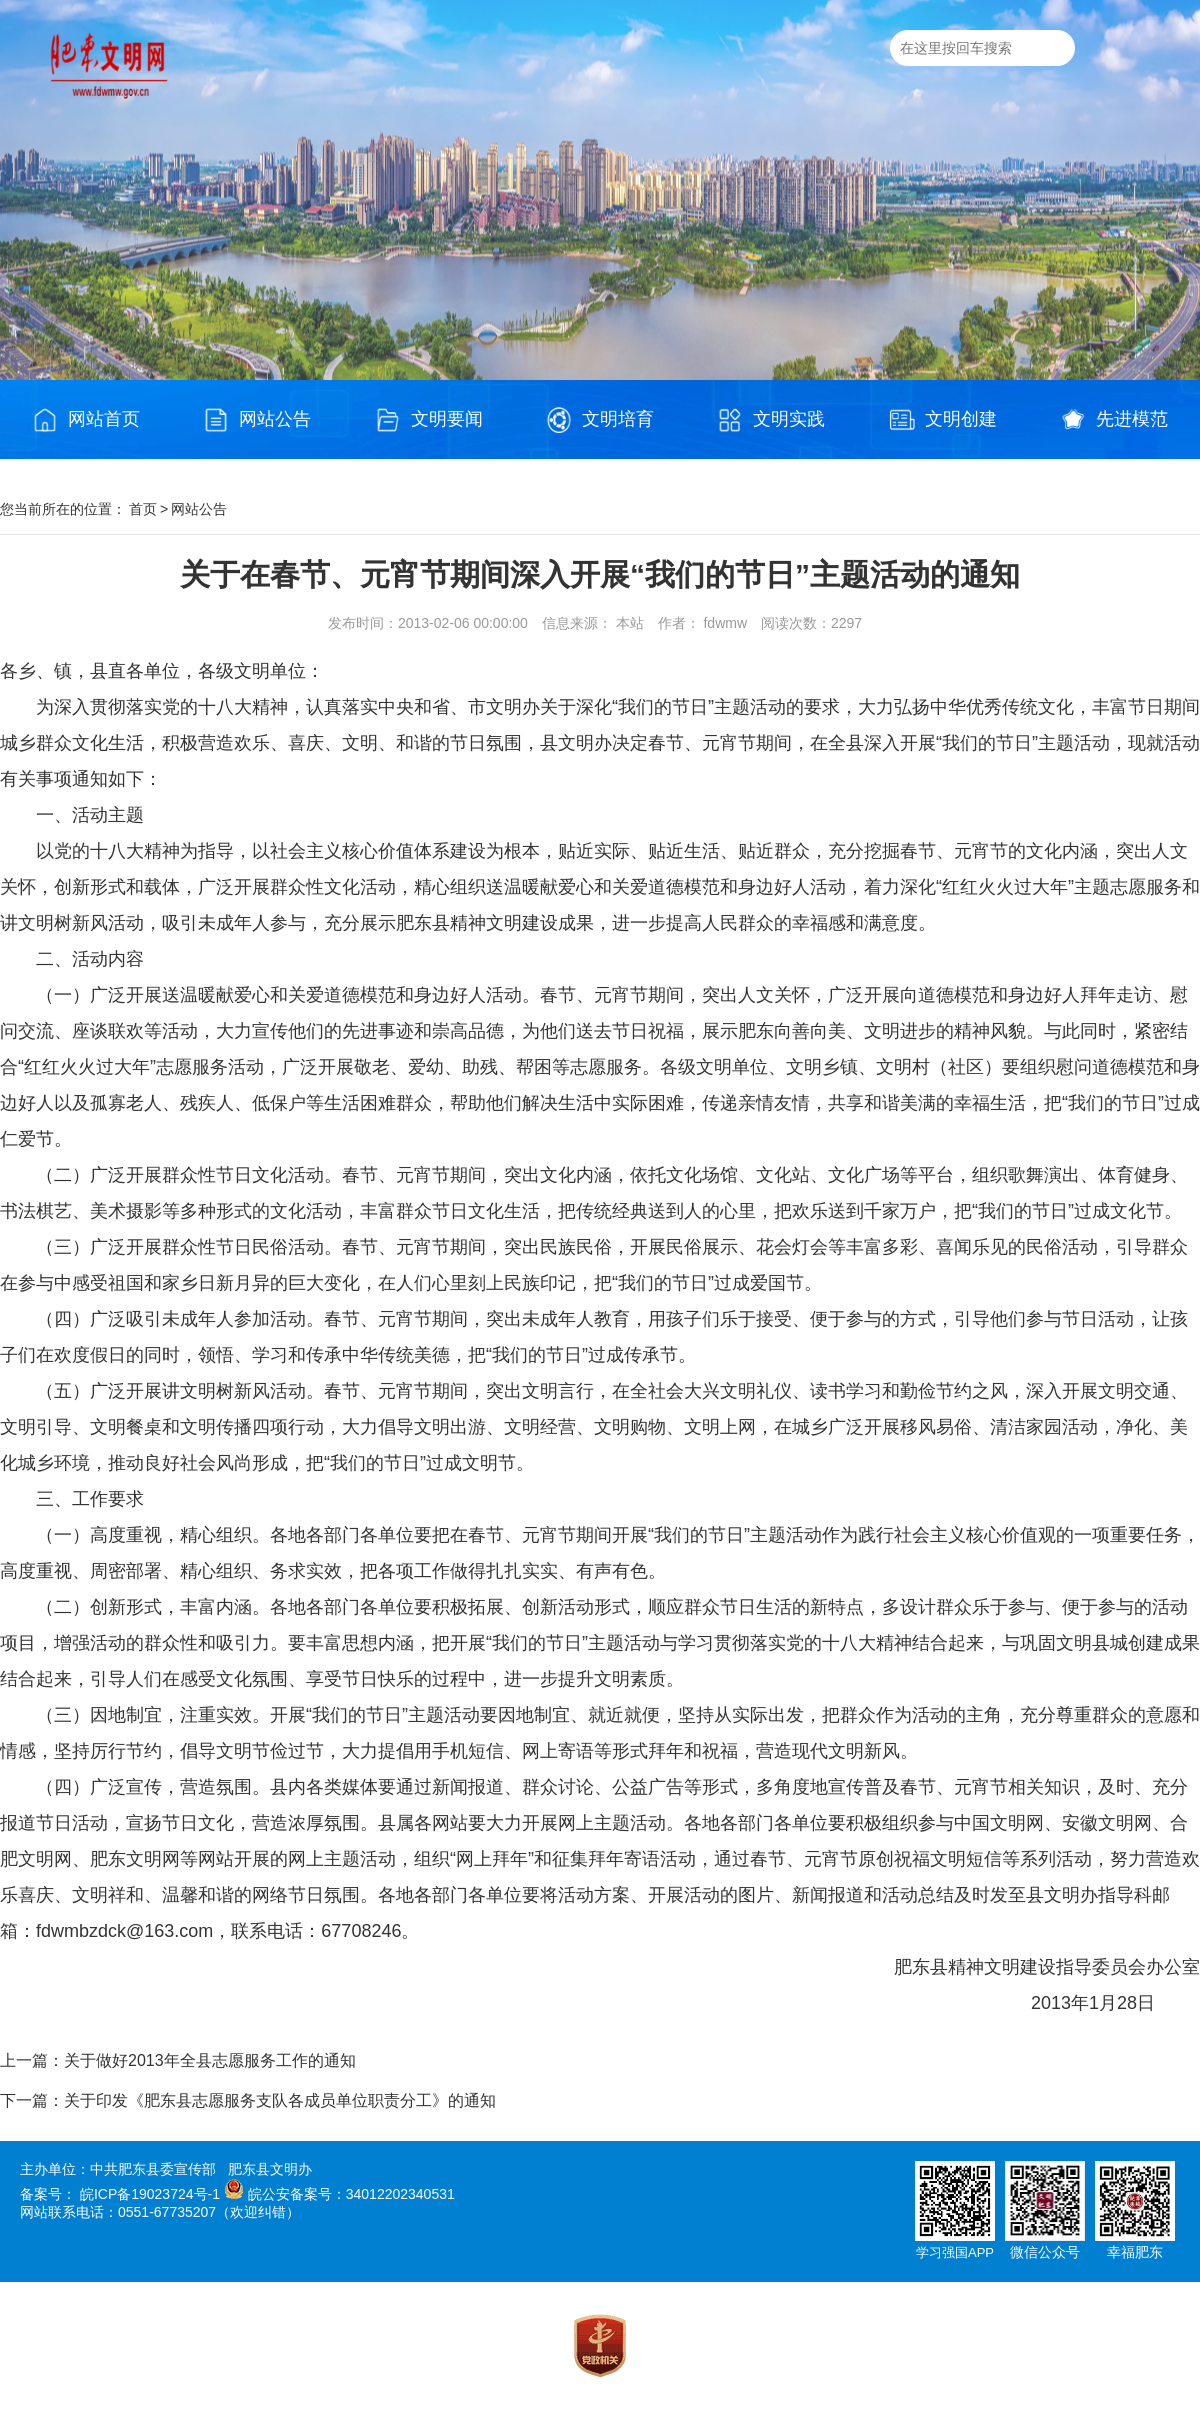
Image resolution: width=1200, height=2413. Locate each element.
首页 (143, 509)
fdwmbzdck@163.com (124, 1931)
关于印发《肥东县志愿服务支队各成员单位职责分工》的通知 (280, 2100)
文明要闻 (429, 420)
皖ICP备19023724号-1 (150, 2194)
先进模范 (1114, 420)
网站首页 (86, 420)
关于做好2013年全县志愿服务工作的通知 (210, 2060)
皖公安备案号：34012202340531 (351, 2194)
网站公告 (257, 420)
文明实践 (771, 420)
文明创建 (943, 420)
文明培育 (600, 420)
